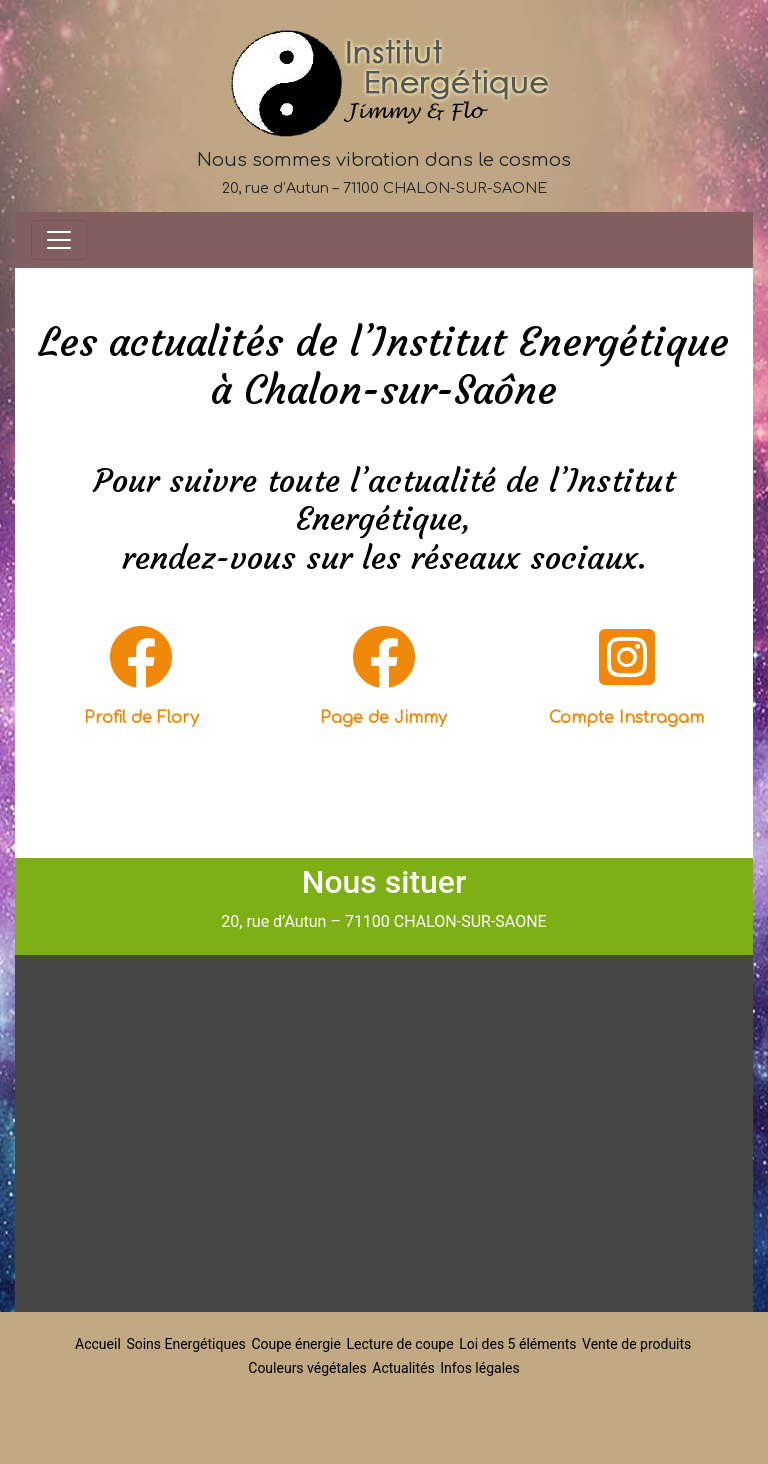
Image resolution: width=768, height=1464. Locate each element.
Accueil (98, 1344)
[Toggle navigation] (59, 240)
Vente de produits (636, 1344)
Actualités (403, 1368)
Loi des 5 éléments (517, 1344)
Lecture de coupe (399, 1344)
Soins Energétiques (185, 1344)
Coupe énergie (295, 1344)
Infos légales (479, 1368)
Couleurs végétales (307, 1368)
